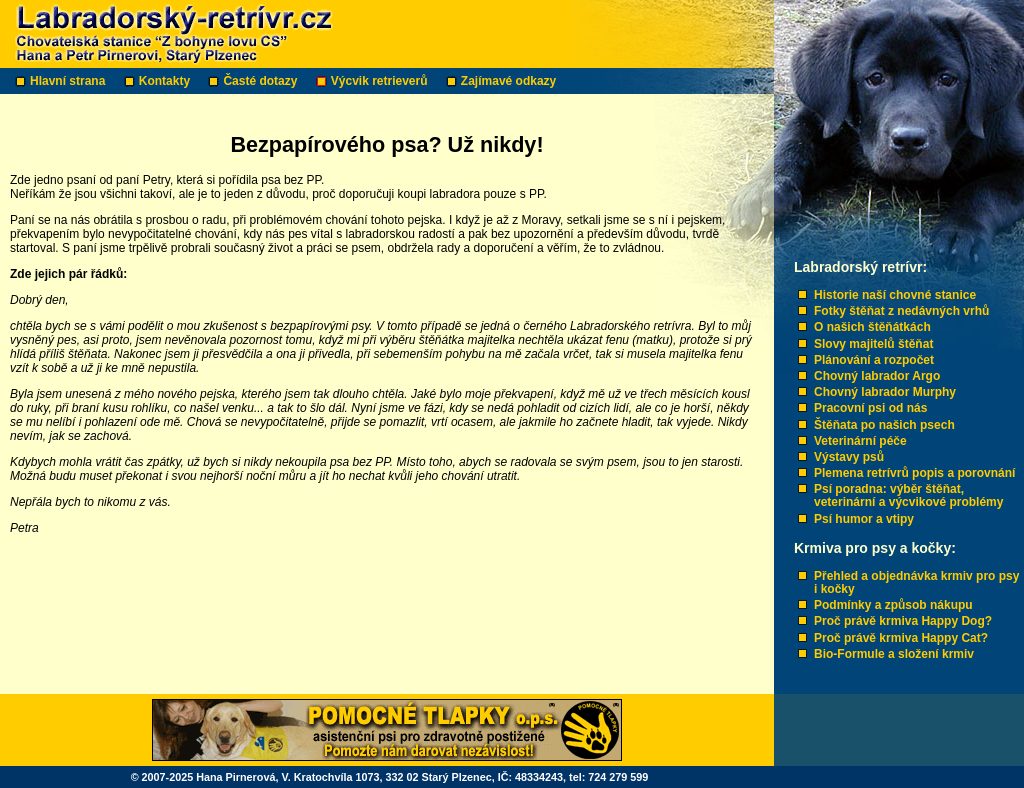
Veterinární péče (860, 441)
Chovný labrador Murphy (885, 392)
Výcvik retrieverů (381, 81)
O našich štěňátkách (872, 327)
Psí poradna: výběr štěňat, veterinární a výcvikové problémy (908, 495)
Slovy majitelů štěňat (873, 344)
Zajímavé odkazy (510, 81)
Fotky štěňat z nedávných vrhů (901, 311)
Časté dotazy (261, 81)
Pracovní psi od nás (870, 408)
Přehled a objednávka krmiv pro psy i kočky (916, 582)
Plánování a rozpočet (874, 360)
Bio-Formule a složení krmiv (894, 654)
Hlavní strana (69, 81)
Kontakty (166, 81)
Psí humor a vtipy (864, 519)
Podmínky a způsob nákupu (893, 605)
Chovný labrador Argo (877, 376)
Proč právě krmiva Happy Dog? (903, 621)
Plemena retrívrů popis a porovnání (914, 473)
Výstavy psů (849, 457)
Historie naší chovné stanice (895, 295)
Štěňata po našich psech (884, 425)
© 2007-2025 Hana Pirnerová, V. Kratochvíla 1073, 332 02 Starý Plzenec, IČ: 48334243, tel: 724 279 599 (390, 777)
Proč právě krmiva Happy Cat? (901, 638)
